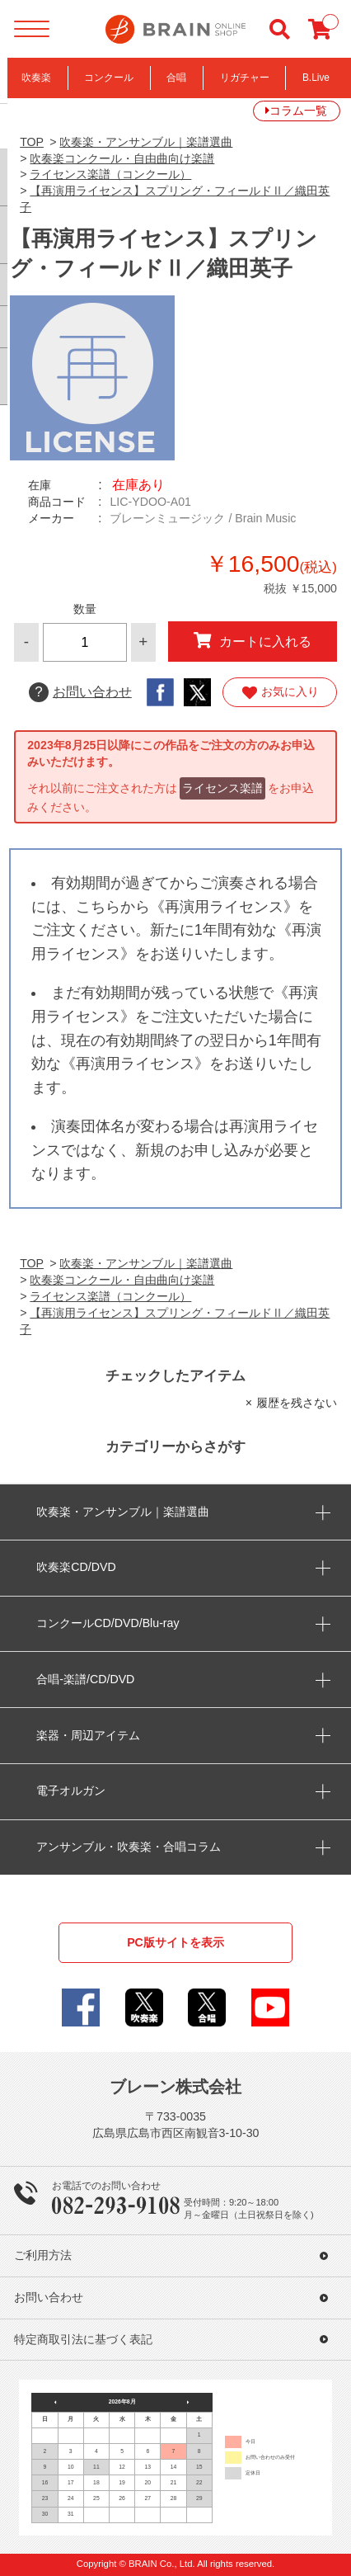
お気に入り (280, 692)
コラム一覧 (298, 110)
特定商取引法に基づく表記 (83, 2339)
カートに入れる (252, 640)
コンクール (108, 77)
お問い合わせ (80, 692)
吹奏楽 (36, 77)
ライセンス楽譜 (222, 788)
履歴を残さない (296, 1402)
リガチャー (244, 77)
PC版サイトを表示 (175, 1942)
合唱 (176, 77)
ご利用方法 (43, 2255)
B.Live (316, 77)
